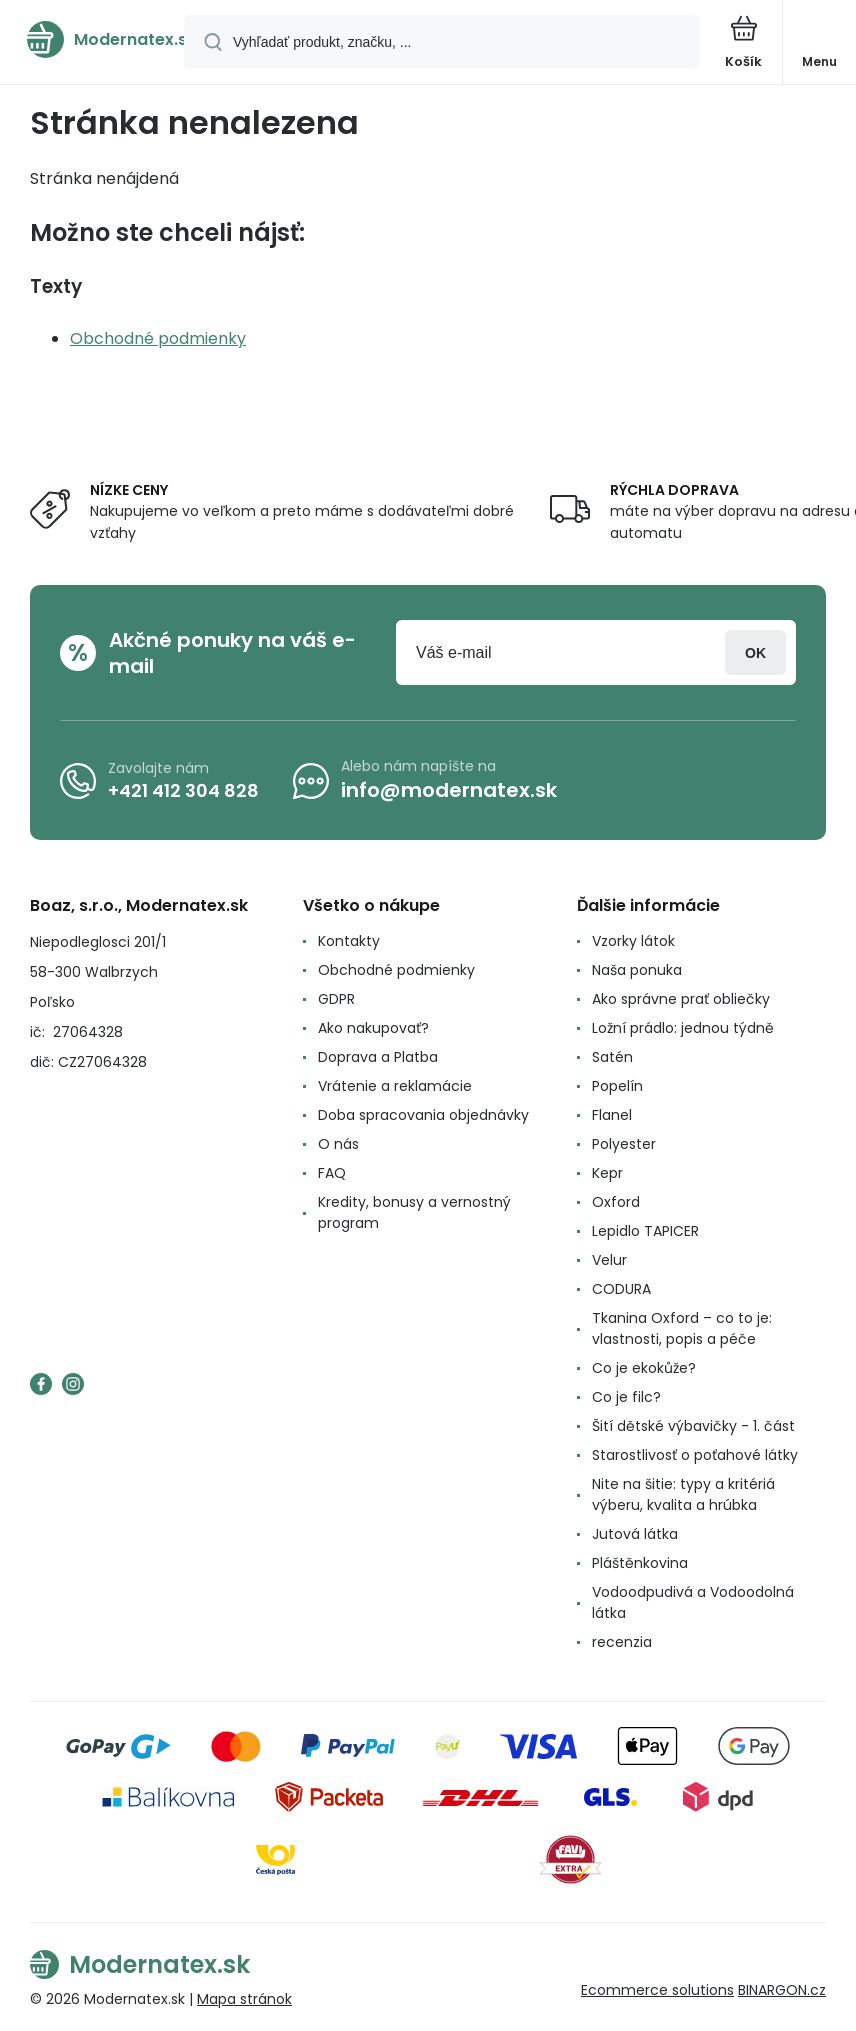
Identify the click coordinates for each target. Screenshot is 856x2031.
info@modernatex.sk (449, 790)
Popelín (617, 1086)
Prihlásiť (755, 652)
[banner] (93, 39)
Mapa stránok (244, 1999)
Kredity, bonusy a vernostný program (414, 1212)
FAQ (332, 1173)
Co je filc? (626, 1397)
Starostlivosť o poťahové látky (695, 1455)
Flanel (612, 1115)
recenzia (622, 1642)
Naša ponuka (637, 970)
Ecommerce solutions (657, 1990)
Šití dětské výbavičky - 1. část (693, 1426)
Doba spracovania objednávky (423, 1115)
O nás (338, 1144)
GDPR (336, 999)
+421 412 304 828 (183, 790)
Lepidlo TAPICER (645, 1231)
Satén (612, 1057)
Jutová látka (635, 1534)
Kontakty (349, 941)
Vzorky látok (633, 941)
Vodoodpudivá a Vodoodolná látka (693, 1602)
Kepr (607, 1173)
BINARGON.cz (782, 1990)
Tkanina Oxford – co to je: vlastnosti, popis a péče (682, 1328)
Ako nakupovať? (373, 1028)
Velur (609, 1260)
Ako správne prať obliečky (681, 999)
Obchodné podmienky (158, 338)
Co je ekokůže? (644, 1368)
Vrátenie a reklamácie (395, 1086)
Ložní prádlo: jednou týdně (683, 1028)
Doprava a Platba (378, 1057)
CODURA (621, 1289)
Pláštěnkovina (640, 1563)
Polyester (624, 1144)
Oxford (616, 1202)
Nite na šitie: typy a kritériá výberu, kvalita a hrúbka (683, 1494)
